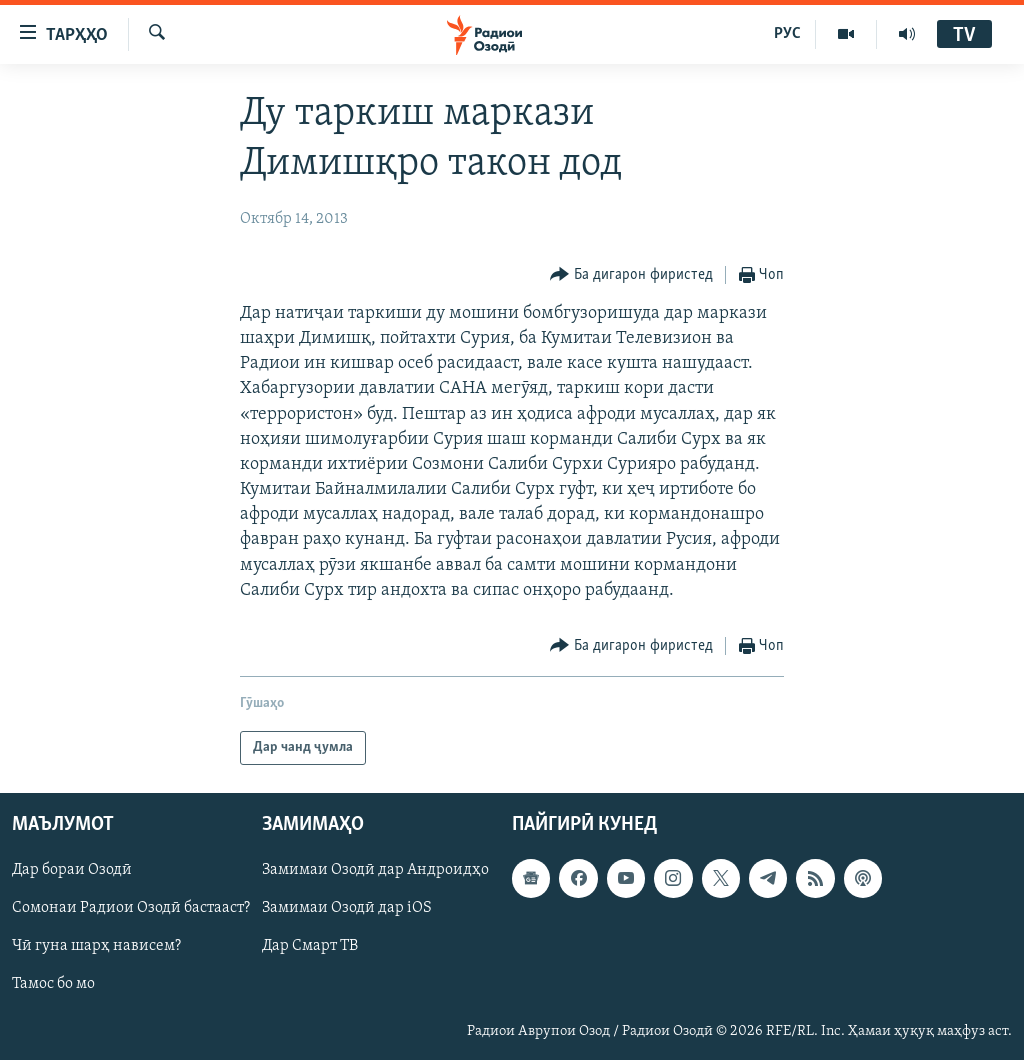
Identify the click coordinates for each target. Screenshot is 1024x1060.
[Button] (631, 275)
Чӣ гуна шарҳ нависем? (96, 947)
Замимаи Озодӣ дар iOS (347, 909)
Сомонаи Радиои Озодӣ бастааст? (131, 909)
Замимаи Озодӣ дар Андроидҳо (375, 870)
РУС (787, 34)
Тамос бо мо (53, 985)
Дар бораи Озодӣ (72, 870)
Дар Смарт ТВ (310, 947)
